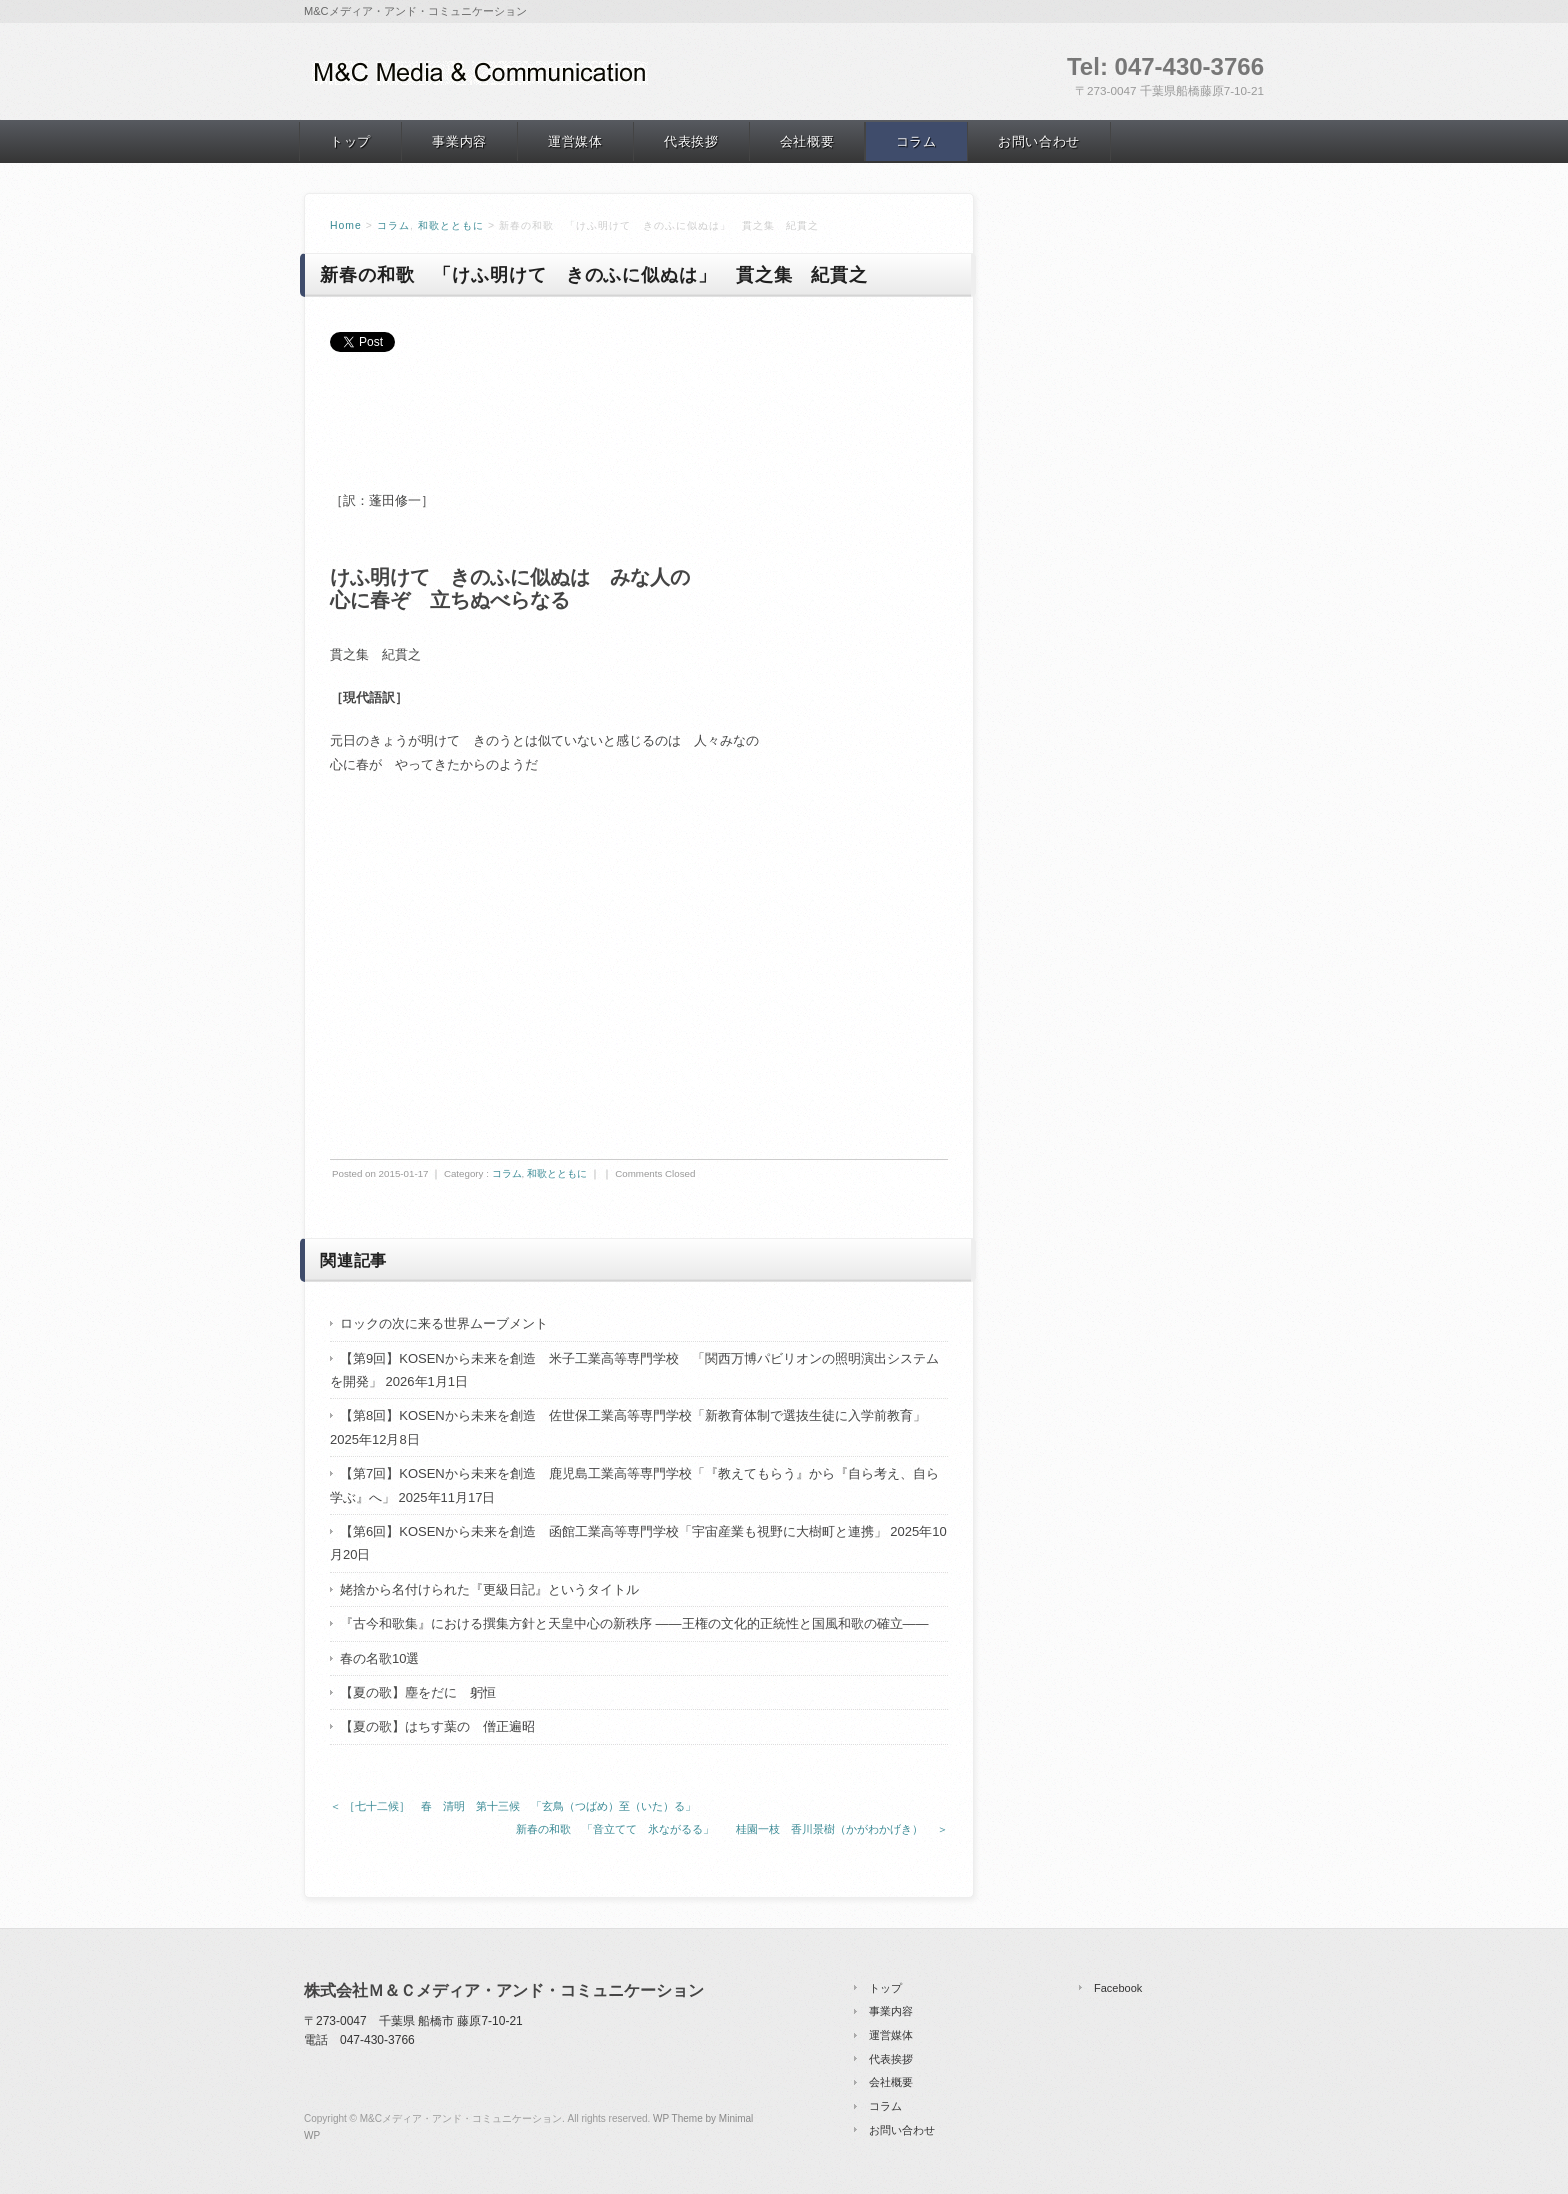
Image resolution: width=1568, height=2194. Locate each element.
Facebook (1118, 1988)
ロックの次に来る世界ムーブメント (444, 1323)
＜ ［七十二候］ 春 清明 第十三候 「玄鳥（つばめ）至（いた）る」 (513, 1806)
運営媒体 (575, 141)
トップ (350, 141)
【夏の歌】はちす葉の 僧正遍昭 (437, 1726)
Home (346, 225)
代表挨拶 (691, 141)
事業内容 (459, 141)
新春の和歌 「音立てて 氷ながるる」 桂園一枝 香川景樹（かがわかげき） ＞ (732, 1829)
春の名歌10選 (379, 1658)
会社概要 (807, 141)
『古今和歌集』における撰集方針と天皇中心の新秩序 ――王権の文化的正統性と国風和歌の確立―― (634, 1623)
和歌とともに (451, 225)
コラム (916, 141)
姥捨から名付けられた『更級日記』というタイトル (489, 1589)
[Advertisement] (564, 439)
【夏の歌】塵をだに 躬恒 (418, 1692)
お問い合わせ (1039, 141)
